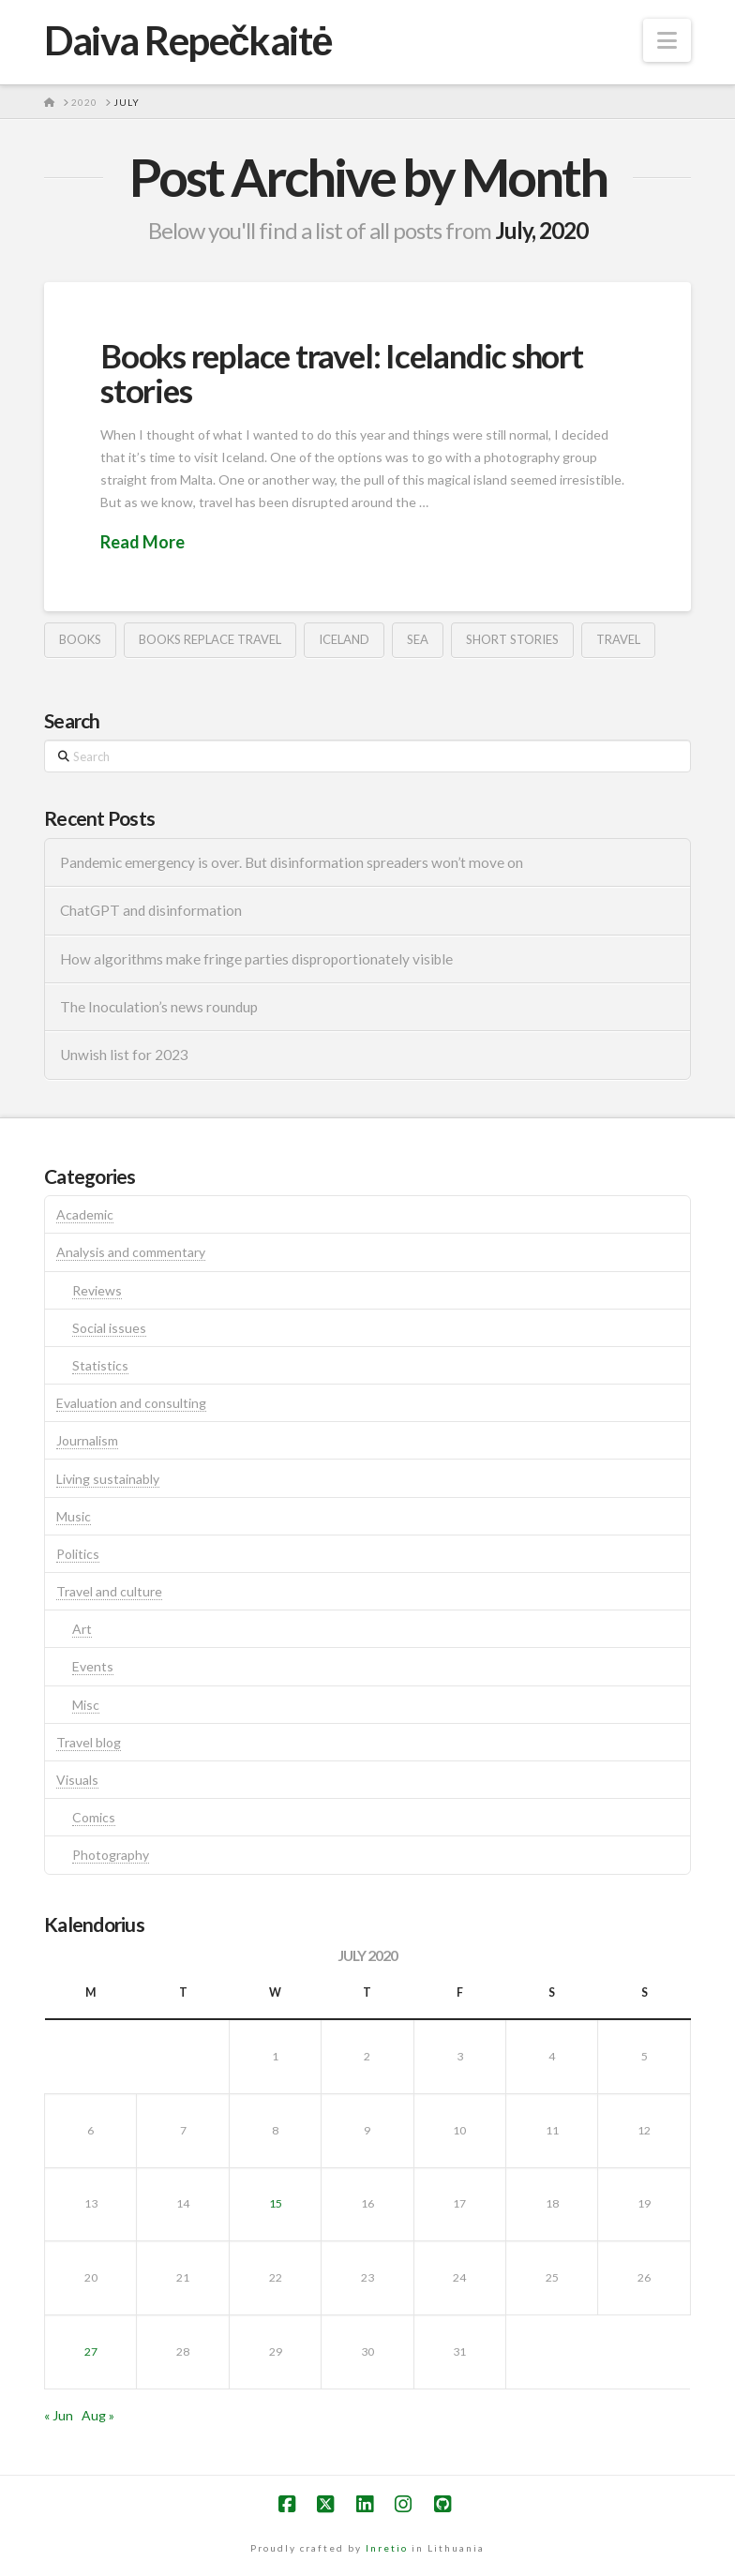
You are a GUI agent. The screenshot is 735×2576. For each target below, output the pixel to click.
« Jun (58, 2415)
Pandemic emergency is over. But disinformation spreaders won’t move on (291, 862)
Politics (77, 1554)
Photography (110, 1855)
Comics (93, 1817)
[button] (667, 40)
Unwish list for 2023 (124, 1054)
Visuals (77, 1780)
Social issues (109, 1328)
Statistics (100, 1365)
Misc (85, 1705)
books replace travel (210, 639)
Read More (142, 542)
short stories (512, 639)
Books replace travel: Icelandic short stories (341, 373)
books (80, 639)
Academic (84, 1214)
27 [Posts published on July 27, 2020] (91, 2351)
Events (92, 1666)
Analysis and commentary (130, 1252)
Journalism (87, 1440)
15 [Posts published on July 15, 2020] (275, 2203)
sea (417, 639)
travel (618, 639)
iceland (344, 639)
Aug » (98, 2415)
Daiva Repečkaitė (188, 40)
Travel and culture (109, 1591)
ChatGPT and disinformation (151, 910)
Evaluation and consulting (131, 1403)
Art (82, 1629)
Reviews (97, 1290)
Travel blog (88, 1742)
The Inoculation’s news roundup (159, 1006)
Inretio (387, 2548)
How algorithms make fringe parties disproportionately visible (256, 959)
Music (73, 1516)
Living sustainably (107, 1479)
